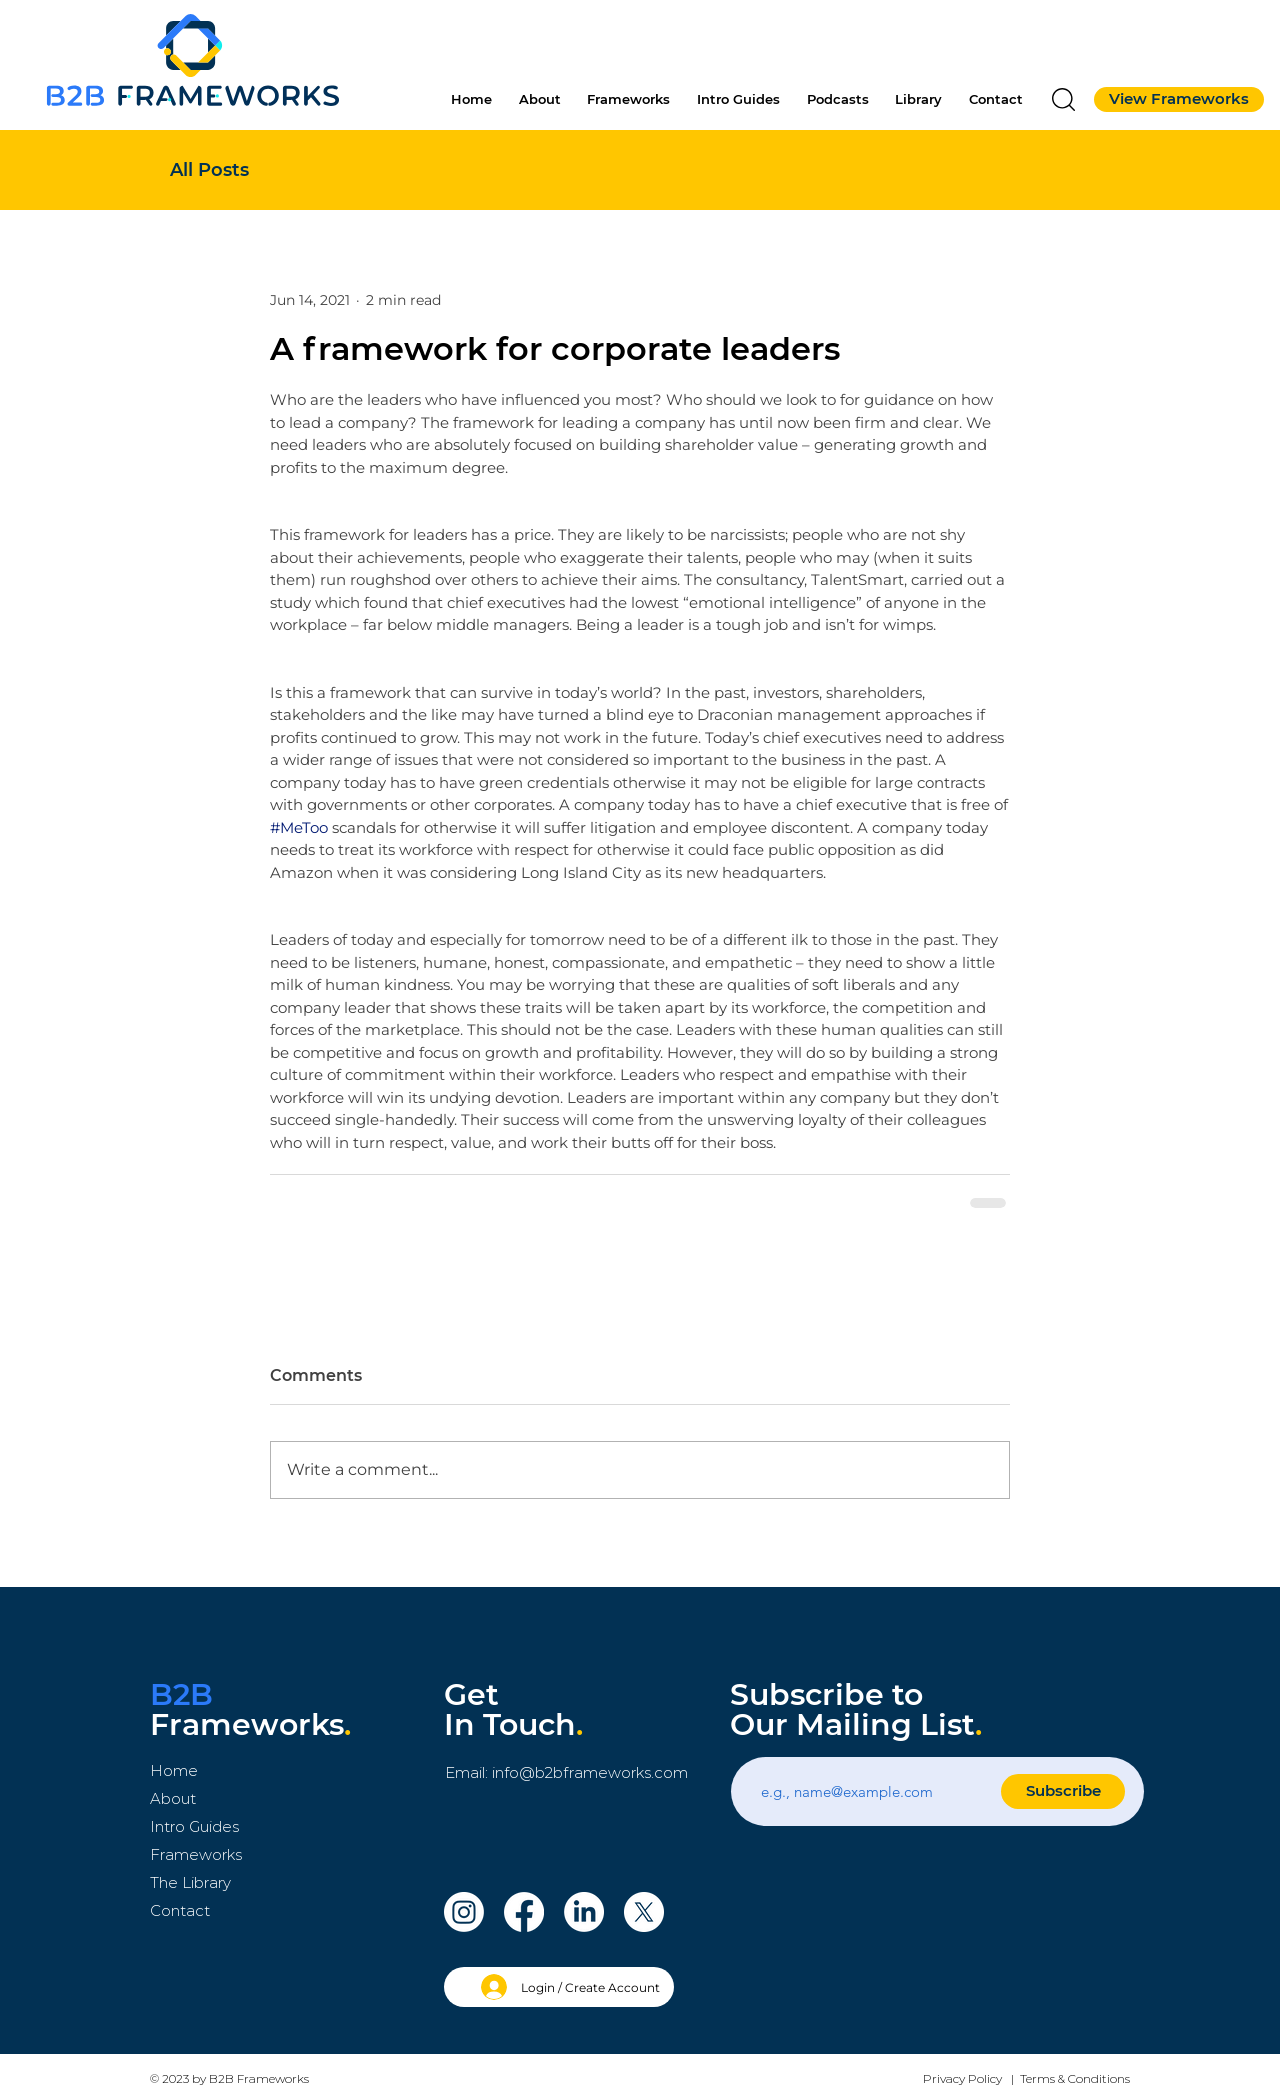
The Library (190, 1882)
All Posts (209, 170)
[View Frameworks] (1179, 99)
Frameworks (196, 1854)
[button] (1063, 99)
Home (174, 1770)
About (173, 1798)
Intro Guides (194, 1826)
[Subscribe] (1063, 1791)
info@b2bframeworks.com (590, 1772)
